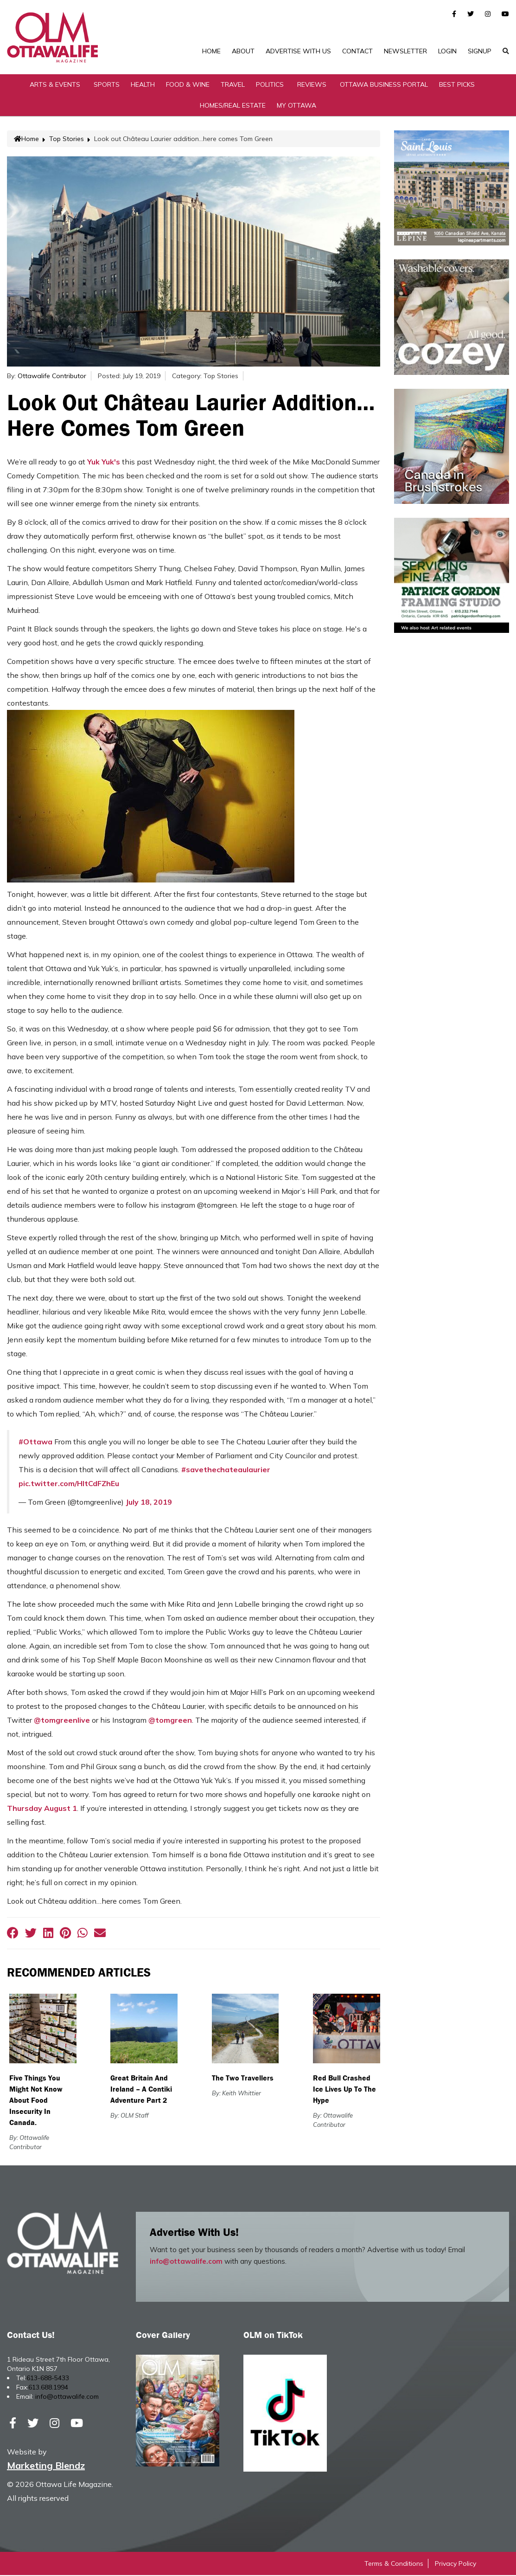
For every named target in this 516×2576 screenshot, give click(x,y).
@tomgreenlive (62, 1721)
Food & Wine (188, 85)
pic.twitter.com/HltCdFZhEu (69, 1484)
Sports (107, 85)
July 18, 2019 (149, 1502)
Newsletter (405, 51)
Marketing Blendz (46, 2466)
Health (143, 85)
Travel (233, 85)
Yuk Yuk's (103, 462)
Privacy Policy (455, 2564)
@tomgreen (170, 1721)
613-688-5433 (47, 2379)
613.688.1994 (48, 2388)
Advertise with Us (298, 51)
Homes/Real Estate (233, 106)
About (243, 51)
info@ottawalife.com (186, 2262)
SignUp (479, 51)
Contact (357, 51)
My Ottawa (296, 106)
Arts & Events (55, 85)
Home (211, 51)
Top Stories (66, 139)
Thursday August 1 (42, 1809)
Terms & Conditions (393, 2564)
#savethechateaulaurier (225, 1470)
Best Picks (457, 85)
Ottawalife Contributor (52, 377)
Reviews (311, 85)
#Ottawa (35, 1442)
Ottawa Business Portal (384, 85)
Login (447, 51)
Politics (270, 85)
